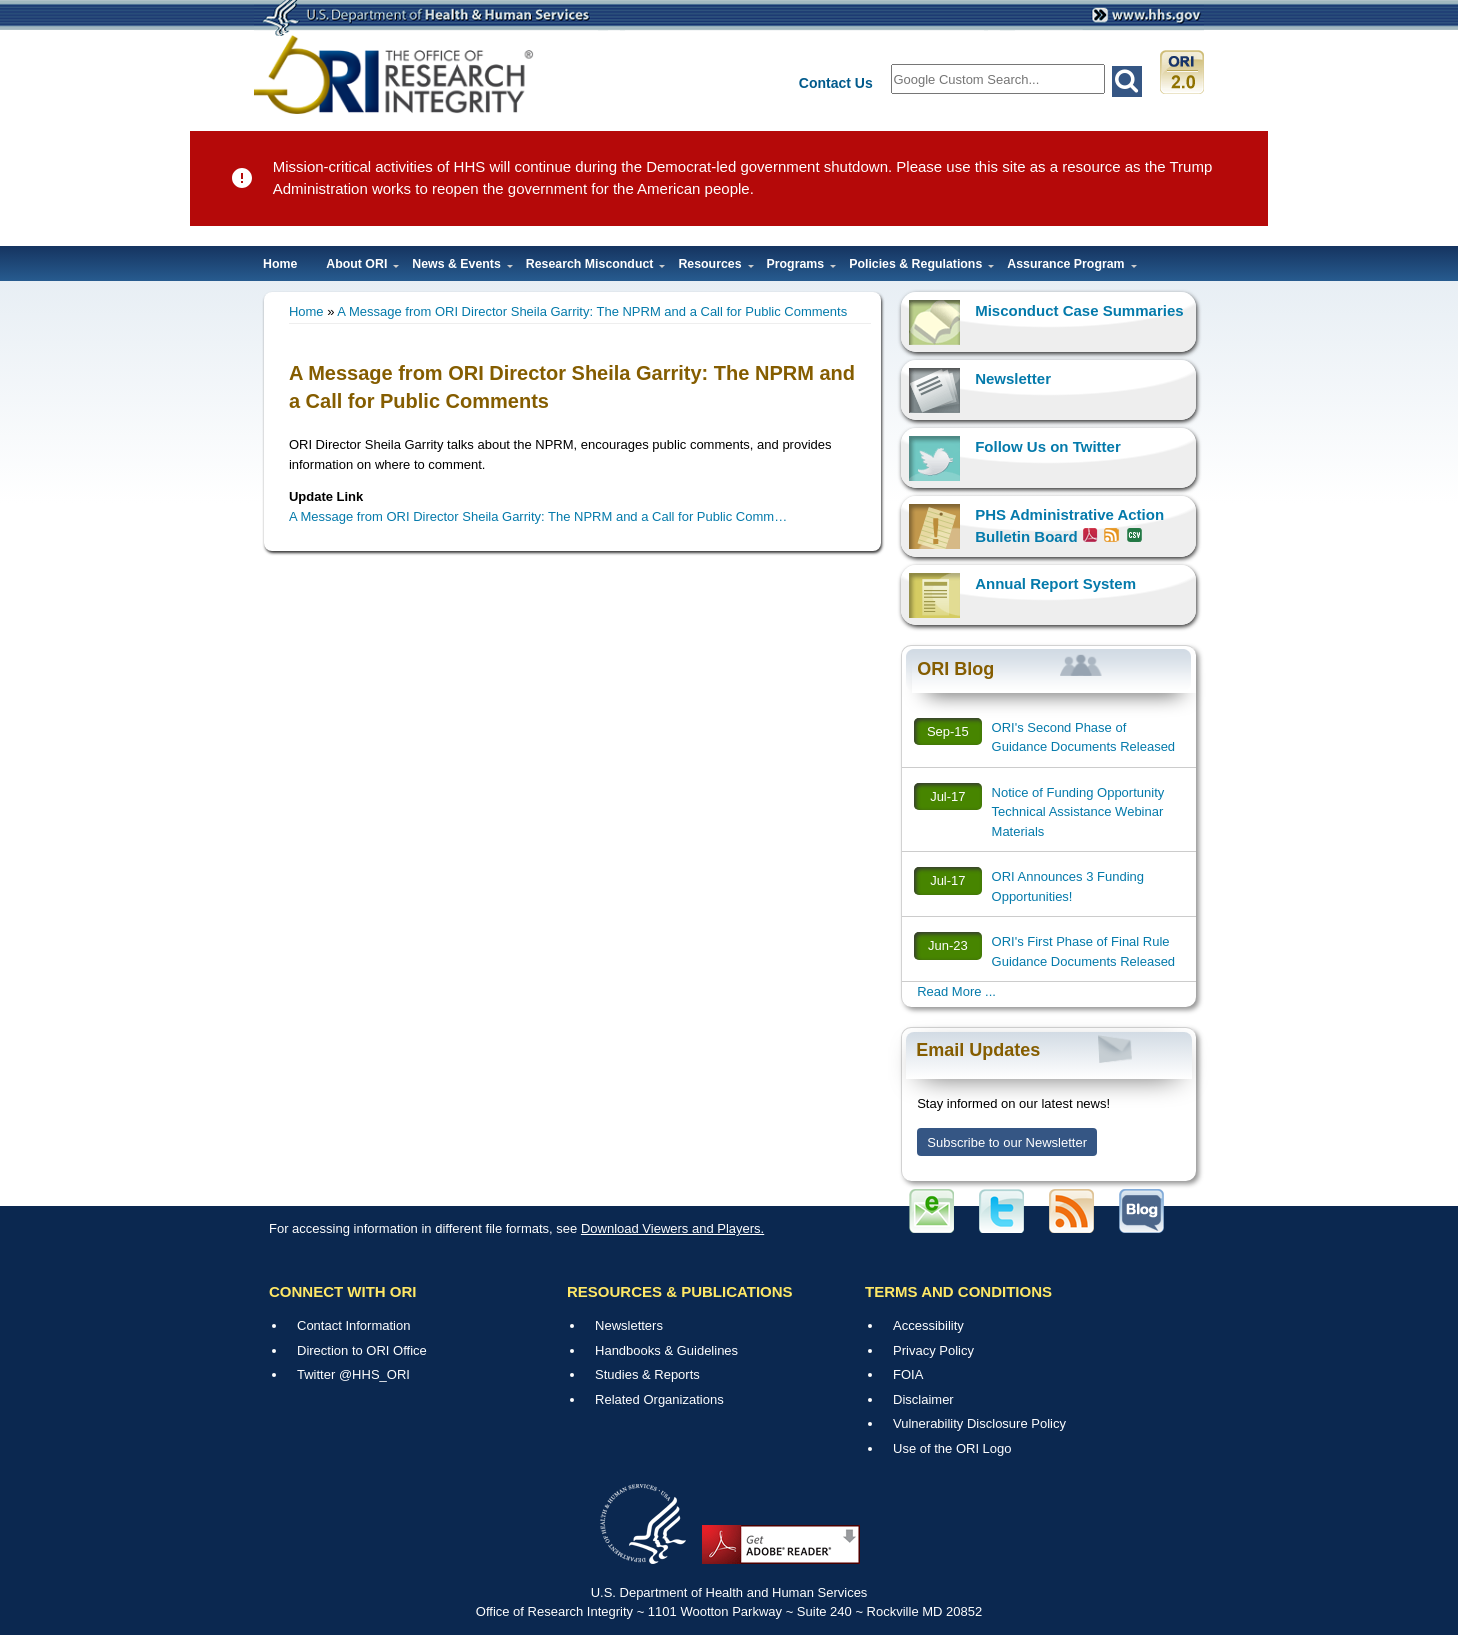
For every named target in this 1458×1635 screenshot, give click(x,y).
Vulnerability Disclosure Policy (979, 1423)
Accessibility (928, 1325)
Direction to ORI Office (362, 1350)
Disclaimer (923, 1399)
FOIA (908, 1374)
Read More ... (956, 991)
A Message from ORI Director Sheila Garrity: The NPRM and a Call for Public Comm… (538, 516)
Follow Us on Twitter (1048, 446)
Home (280, 264)
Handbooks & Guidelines (666, 1350)
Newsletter (1013, 378)
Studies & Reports (647, 1374)
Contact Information (353, 1325)
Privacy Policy (933, 1350)
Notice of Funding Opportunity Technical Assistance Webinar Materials (1078, 812)
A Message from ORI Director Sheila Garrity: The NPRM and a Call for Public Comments (592, 311)
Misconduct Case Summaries (1079, 310)
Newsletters (629, 1325)
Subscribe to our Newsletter (1007, 1142)
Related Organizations (659, 1399)
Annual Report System (1055, 583)
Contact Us (836, 83)
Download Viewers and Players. (672, 1228)
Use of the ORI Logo (952, 1448)
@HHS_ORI (374, 1374)
